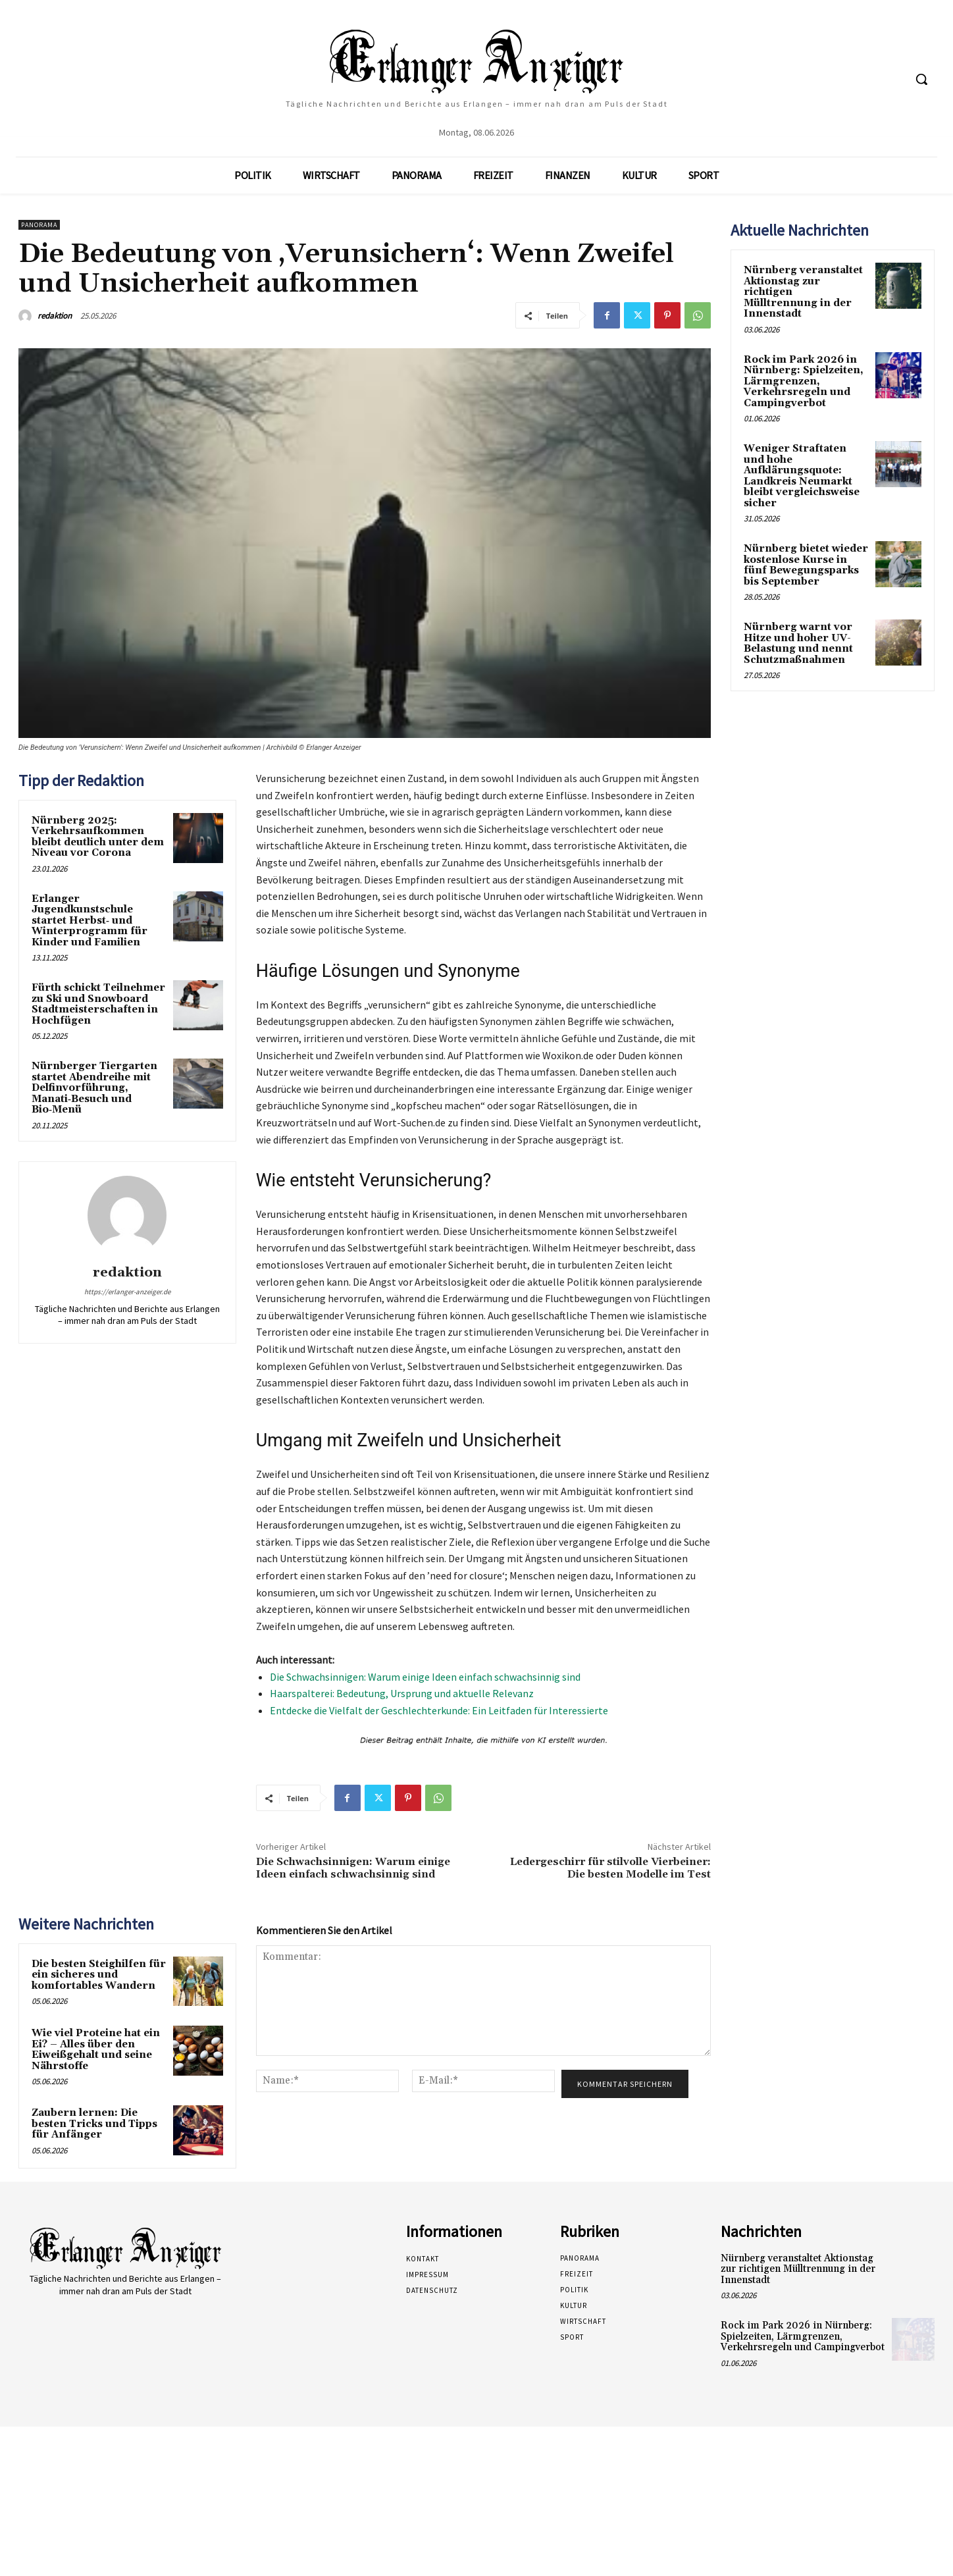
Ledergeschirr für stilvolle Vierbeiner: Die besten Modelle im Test (610, 1868)
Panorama (39, 225)
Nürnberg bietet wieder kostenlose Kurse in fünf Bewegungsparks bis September (806, 565)
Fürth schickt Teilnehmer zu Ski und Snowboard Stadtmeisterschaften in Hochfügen (98, 1004)
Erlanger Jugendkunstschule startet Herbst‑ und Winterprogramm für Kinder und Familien (89, 921)
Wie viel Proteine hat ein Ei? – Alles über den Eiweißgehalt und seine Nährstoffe (96, 2049)
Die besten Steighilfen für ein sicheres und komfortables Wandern (99, 1975)
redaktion (55, 315)
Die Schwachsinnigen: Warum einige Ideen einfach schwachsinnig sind (425, 1676)
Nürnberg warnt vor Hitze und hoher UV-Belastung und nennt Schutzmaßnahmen (798, 643)
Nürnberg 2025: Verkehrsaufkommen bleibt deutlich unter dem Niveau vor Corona (98, 837)
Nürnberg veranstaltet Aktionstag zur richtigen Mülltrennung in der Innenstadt (798, 2269)
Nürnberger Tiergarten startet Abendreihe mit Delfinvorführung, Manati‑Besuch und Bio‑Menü (94, 1088)
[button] (921, 79)
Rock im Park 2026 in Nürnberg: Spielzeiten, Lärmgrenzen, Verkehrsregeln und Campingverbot (803, 381)
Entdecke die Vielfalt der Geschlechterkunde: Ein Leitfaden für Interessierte (439, 1710)
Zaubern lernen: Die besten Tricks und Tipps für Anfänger (94, 2124)
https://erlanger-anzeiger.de (127, 1291)
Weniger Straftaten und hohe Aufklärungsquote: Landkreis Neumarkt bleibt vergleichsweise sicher (802, 476)
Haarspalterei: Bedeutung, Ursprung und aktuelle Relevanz (402, 1693)
